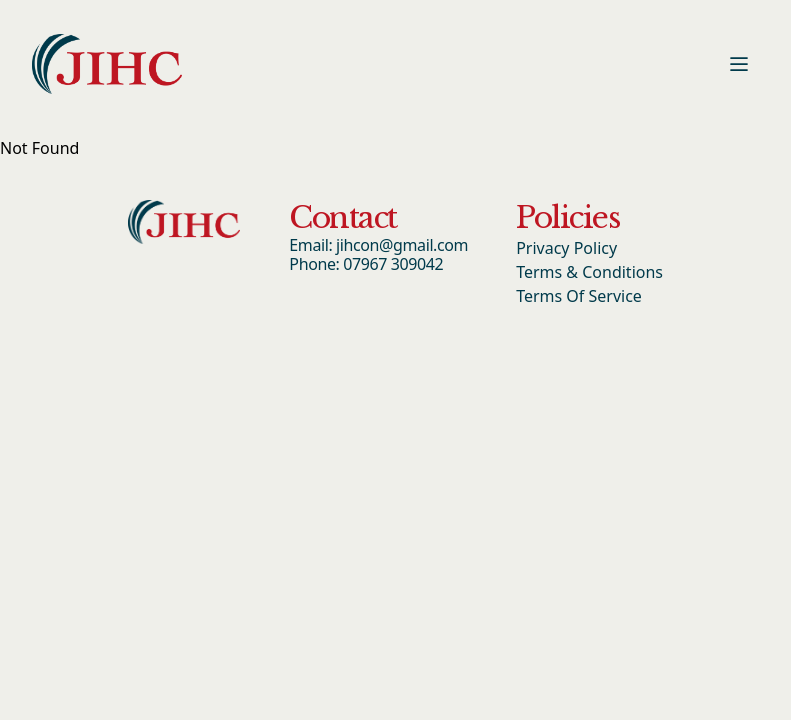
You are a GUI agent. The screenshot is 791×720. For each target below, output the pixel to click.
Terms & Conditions (589, 272)
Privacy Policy (566, 248)
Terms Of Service (579, 296)
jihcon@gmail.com (402, 245)
